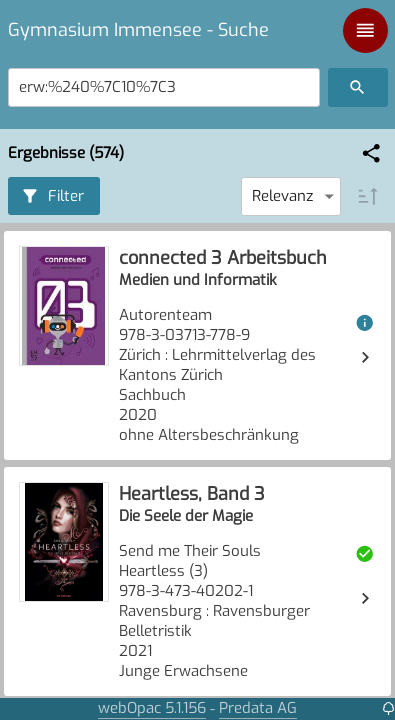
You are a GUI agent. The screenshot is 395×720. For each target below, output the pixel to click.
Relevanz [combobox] (282, 196)
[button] (371, 153)
